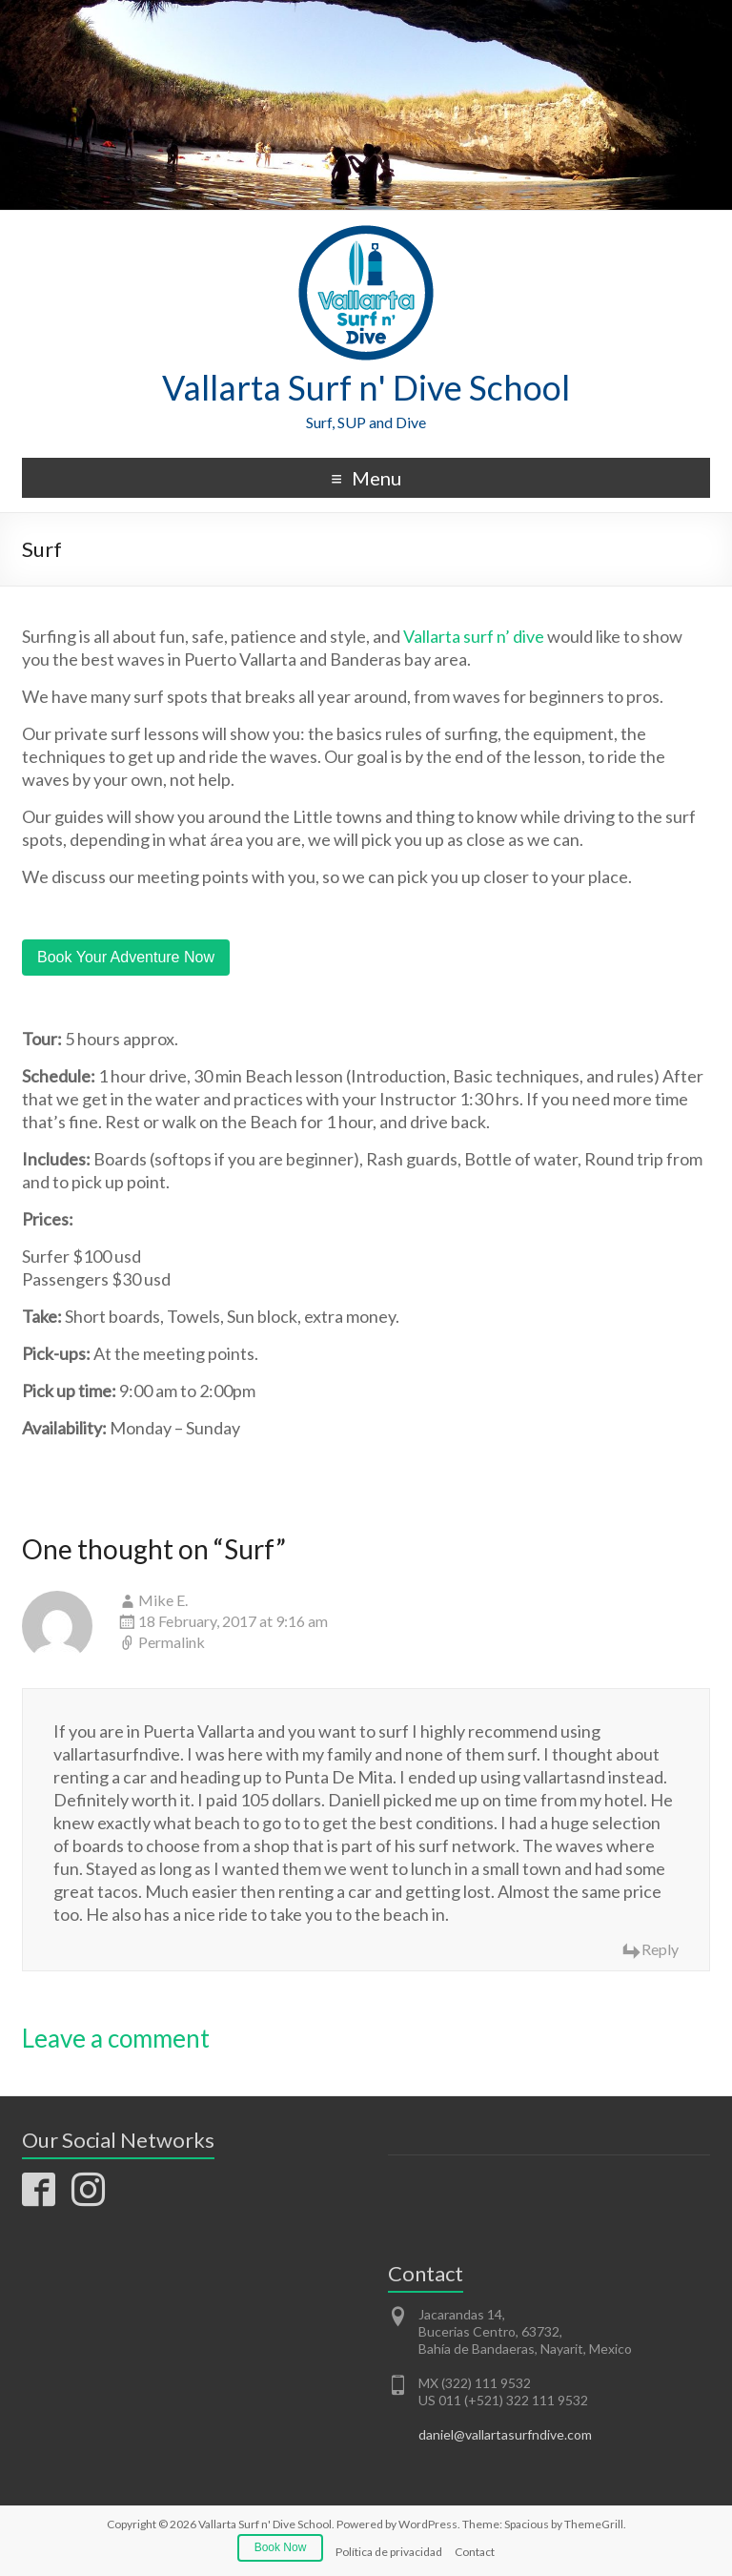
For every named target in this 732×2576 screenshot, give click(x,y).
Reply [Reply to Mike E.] (660, 1949)
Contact (475, 2552)
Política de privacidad (389, 2552)
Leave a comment (116, 2038)
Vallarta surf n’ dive (473, 636)
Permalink (171, 1642)
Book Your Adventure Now (125, 957)
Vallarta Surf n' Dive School (366, 387)
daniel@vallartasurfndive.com (505, 2434)
